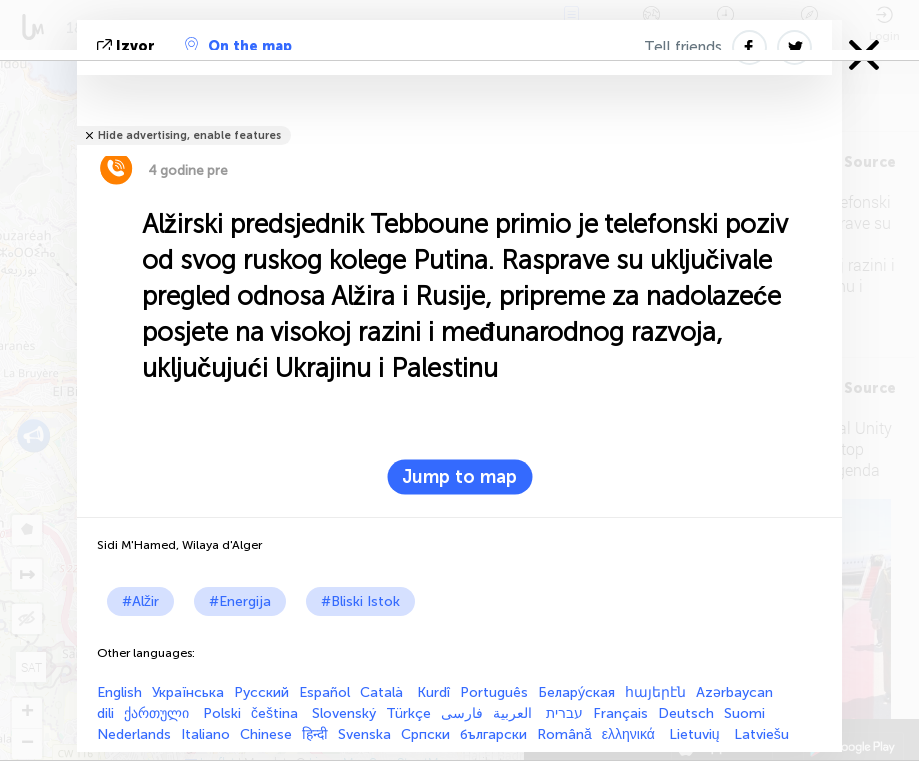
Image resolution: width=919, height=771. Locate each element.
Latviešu (761, 734)
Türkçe (408, 713)
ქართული (158, 713)
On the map (238, 46)
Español (324, 692)
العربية (514, 713)
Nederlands (134, 734)
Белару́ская (576, 692)
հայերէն (655, 692)
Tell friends (683, 47)
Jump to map (459, 477)
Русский (261, 692)
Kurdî (433, 692)
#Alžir (140, 601)
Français (620, 713)
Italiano (205, 734)
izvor (128, 46)
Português (494, 692)
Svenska (364, 734)
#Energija (240, 601)
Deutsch (686, 713)
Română (564, 734)
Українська (188, 692)
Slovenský (344, 713)
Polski (222, 713)
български (493, 734)
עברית (564, 713)
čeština (276, 713)
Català (383, 692)
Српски (425, 734)
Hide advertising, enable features (189, 135)
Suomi (744, 713)
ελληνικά (630, 734)
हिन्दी (315, 734)
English (119, 692)
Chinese (266, 734)
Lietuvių (696, 734)
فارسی (462, 713)
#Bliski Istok (360, 601)
